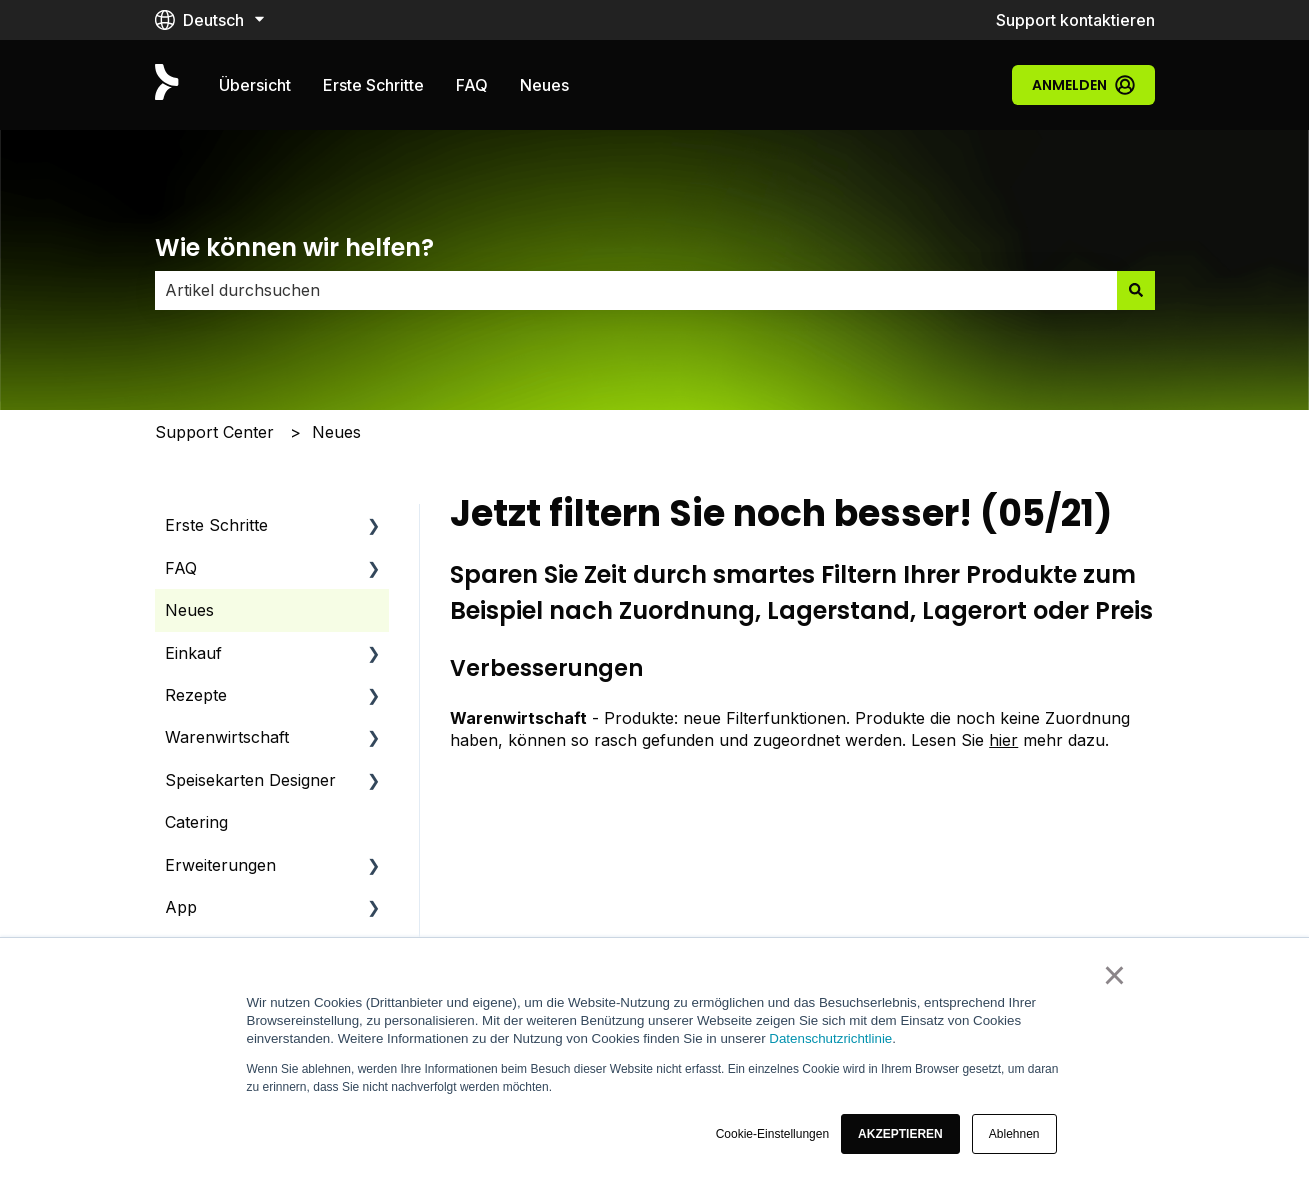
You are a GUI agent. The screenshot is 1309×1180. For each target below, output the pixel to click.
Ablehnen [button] (1014, 1134)
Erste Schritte (373, 85)
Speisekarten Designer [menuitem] (250, 780)
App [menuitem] (181, 907)
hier (1003, 740)
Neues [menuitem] (189, 610)
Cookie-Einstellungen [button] (772, 1134)
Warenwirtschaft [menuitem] (227, 737)
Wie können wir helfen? (294, 247)
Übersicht (255, 85)
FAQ (472, 85)
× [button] (1114, 975)
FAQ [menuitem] (181, 568)
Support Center (214, 432)
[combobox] (636, 290)
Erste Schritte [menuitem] (216, 525)
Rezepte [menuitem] (196, 695)
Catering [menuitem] (196, 822)
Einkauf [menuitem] (193, 653)
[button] (900, 1134)
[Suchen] (1136, 290)
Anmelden (1083, 85)
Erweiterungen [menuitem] (220, 865)
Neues (544, 85)
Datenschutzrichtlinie (830, 1038)
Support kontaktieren (1075, 20)
